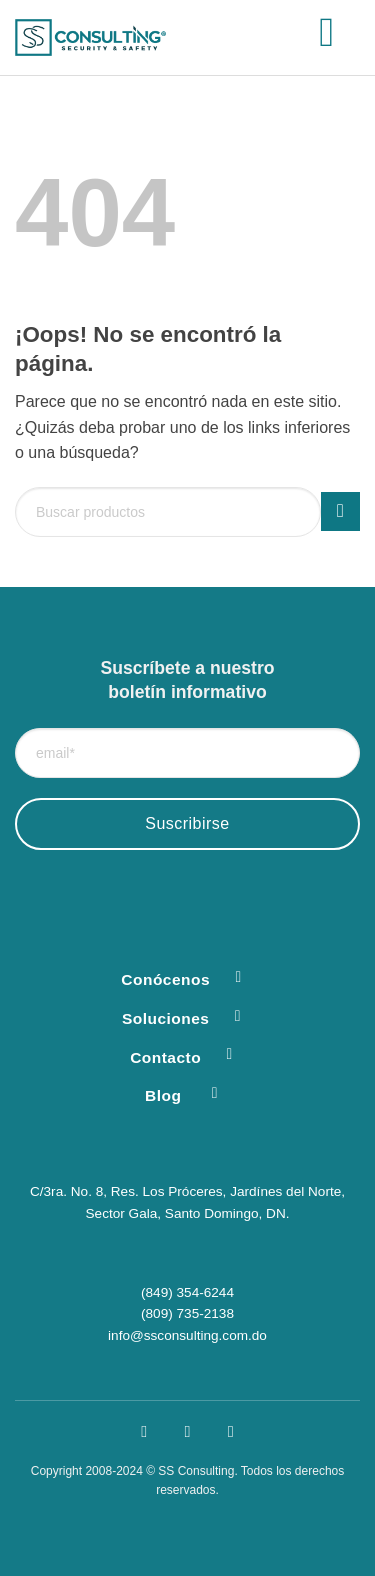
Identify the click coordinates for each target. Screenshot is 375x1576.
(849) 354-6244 (187, 1292)
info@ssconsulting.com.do (187, 1335)
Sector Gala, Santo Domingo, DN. (188, 1213)
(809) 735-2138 (187, 1313)
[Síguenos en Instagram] (187, 1431)
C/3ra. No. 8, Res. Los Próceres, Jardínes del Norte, (187, 1191)
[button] (339, 37)
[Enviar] (340, 511)
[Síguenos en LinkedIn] (230, 1431)
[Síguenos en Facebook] (144, 1431)
